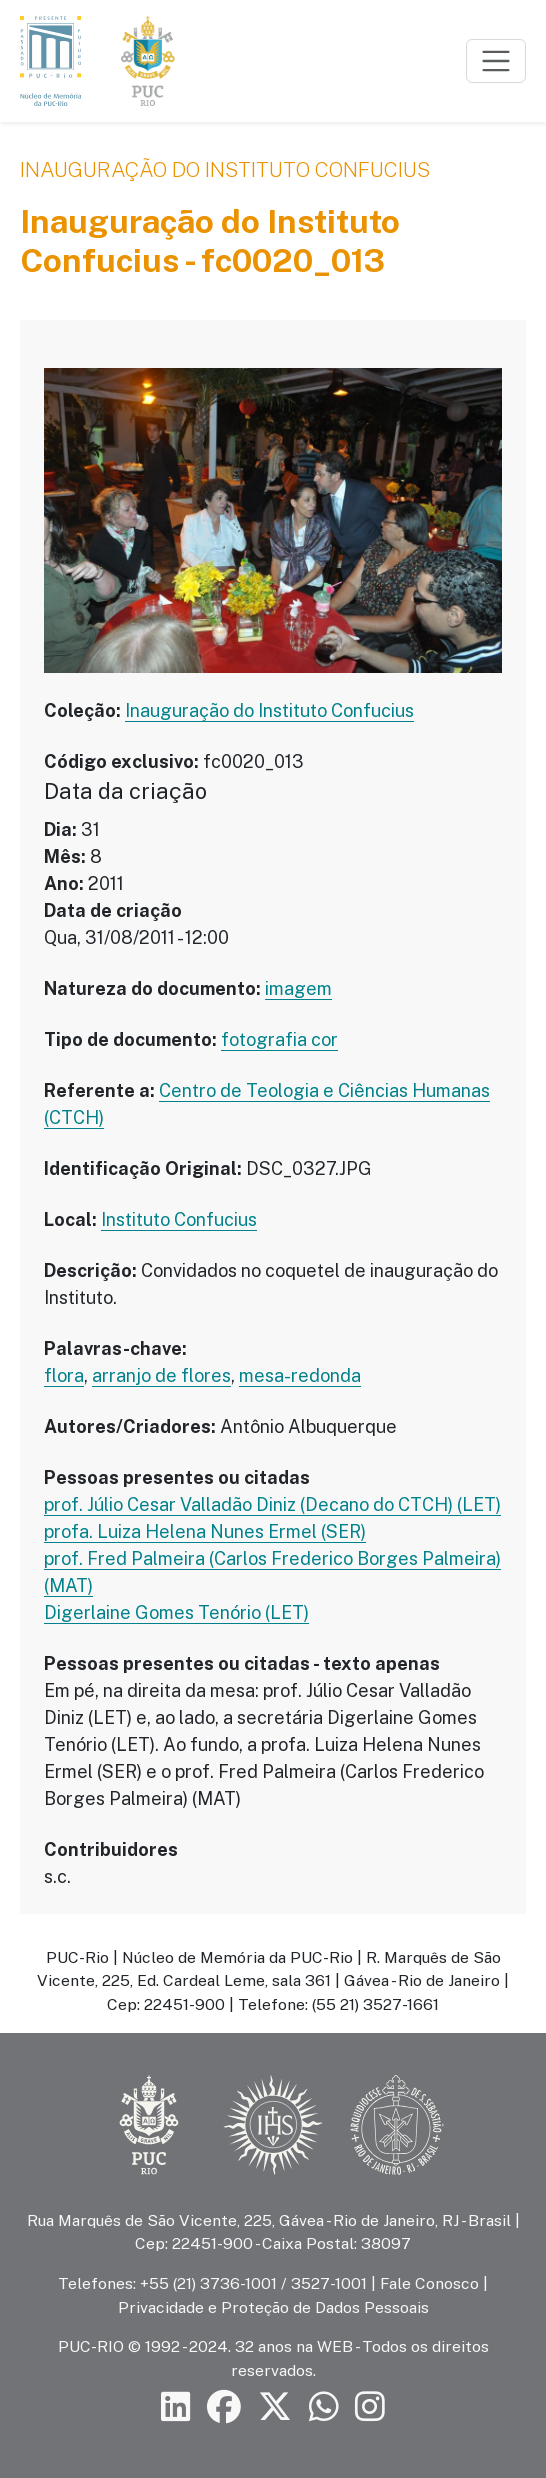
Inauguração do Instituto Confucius (225, 169)
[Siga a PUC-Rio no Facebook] (224, 2406)
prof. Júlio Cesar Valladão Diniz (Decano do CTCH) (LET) (272, 1504)
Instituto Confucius (179, 1219)
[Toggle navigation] (496, 61)
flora (64, 1375)
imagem (298, 988)
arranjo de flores (161, 1375)
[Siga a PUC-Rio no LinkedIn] (176, 2406)
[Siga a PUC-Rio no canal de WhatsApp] (324, 2406)
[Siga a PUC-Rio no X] (275, 2406)
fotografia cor (279, 1039)
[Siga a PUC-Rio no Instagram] (370, 2406)
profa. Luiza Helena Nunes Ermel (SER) (205, 1531)
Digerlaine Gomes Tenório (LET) (176, 1612)
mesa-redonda (300, 1375)
